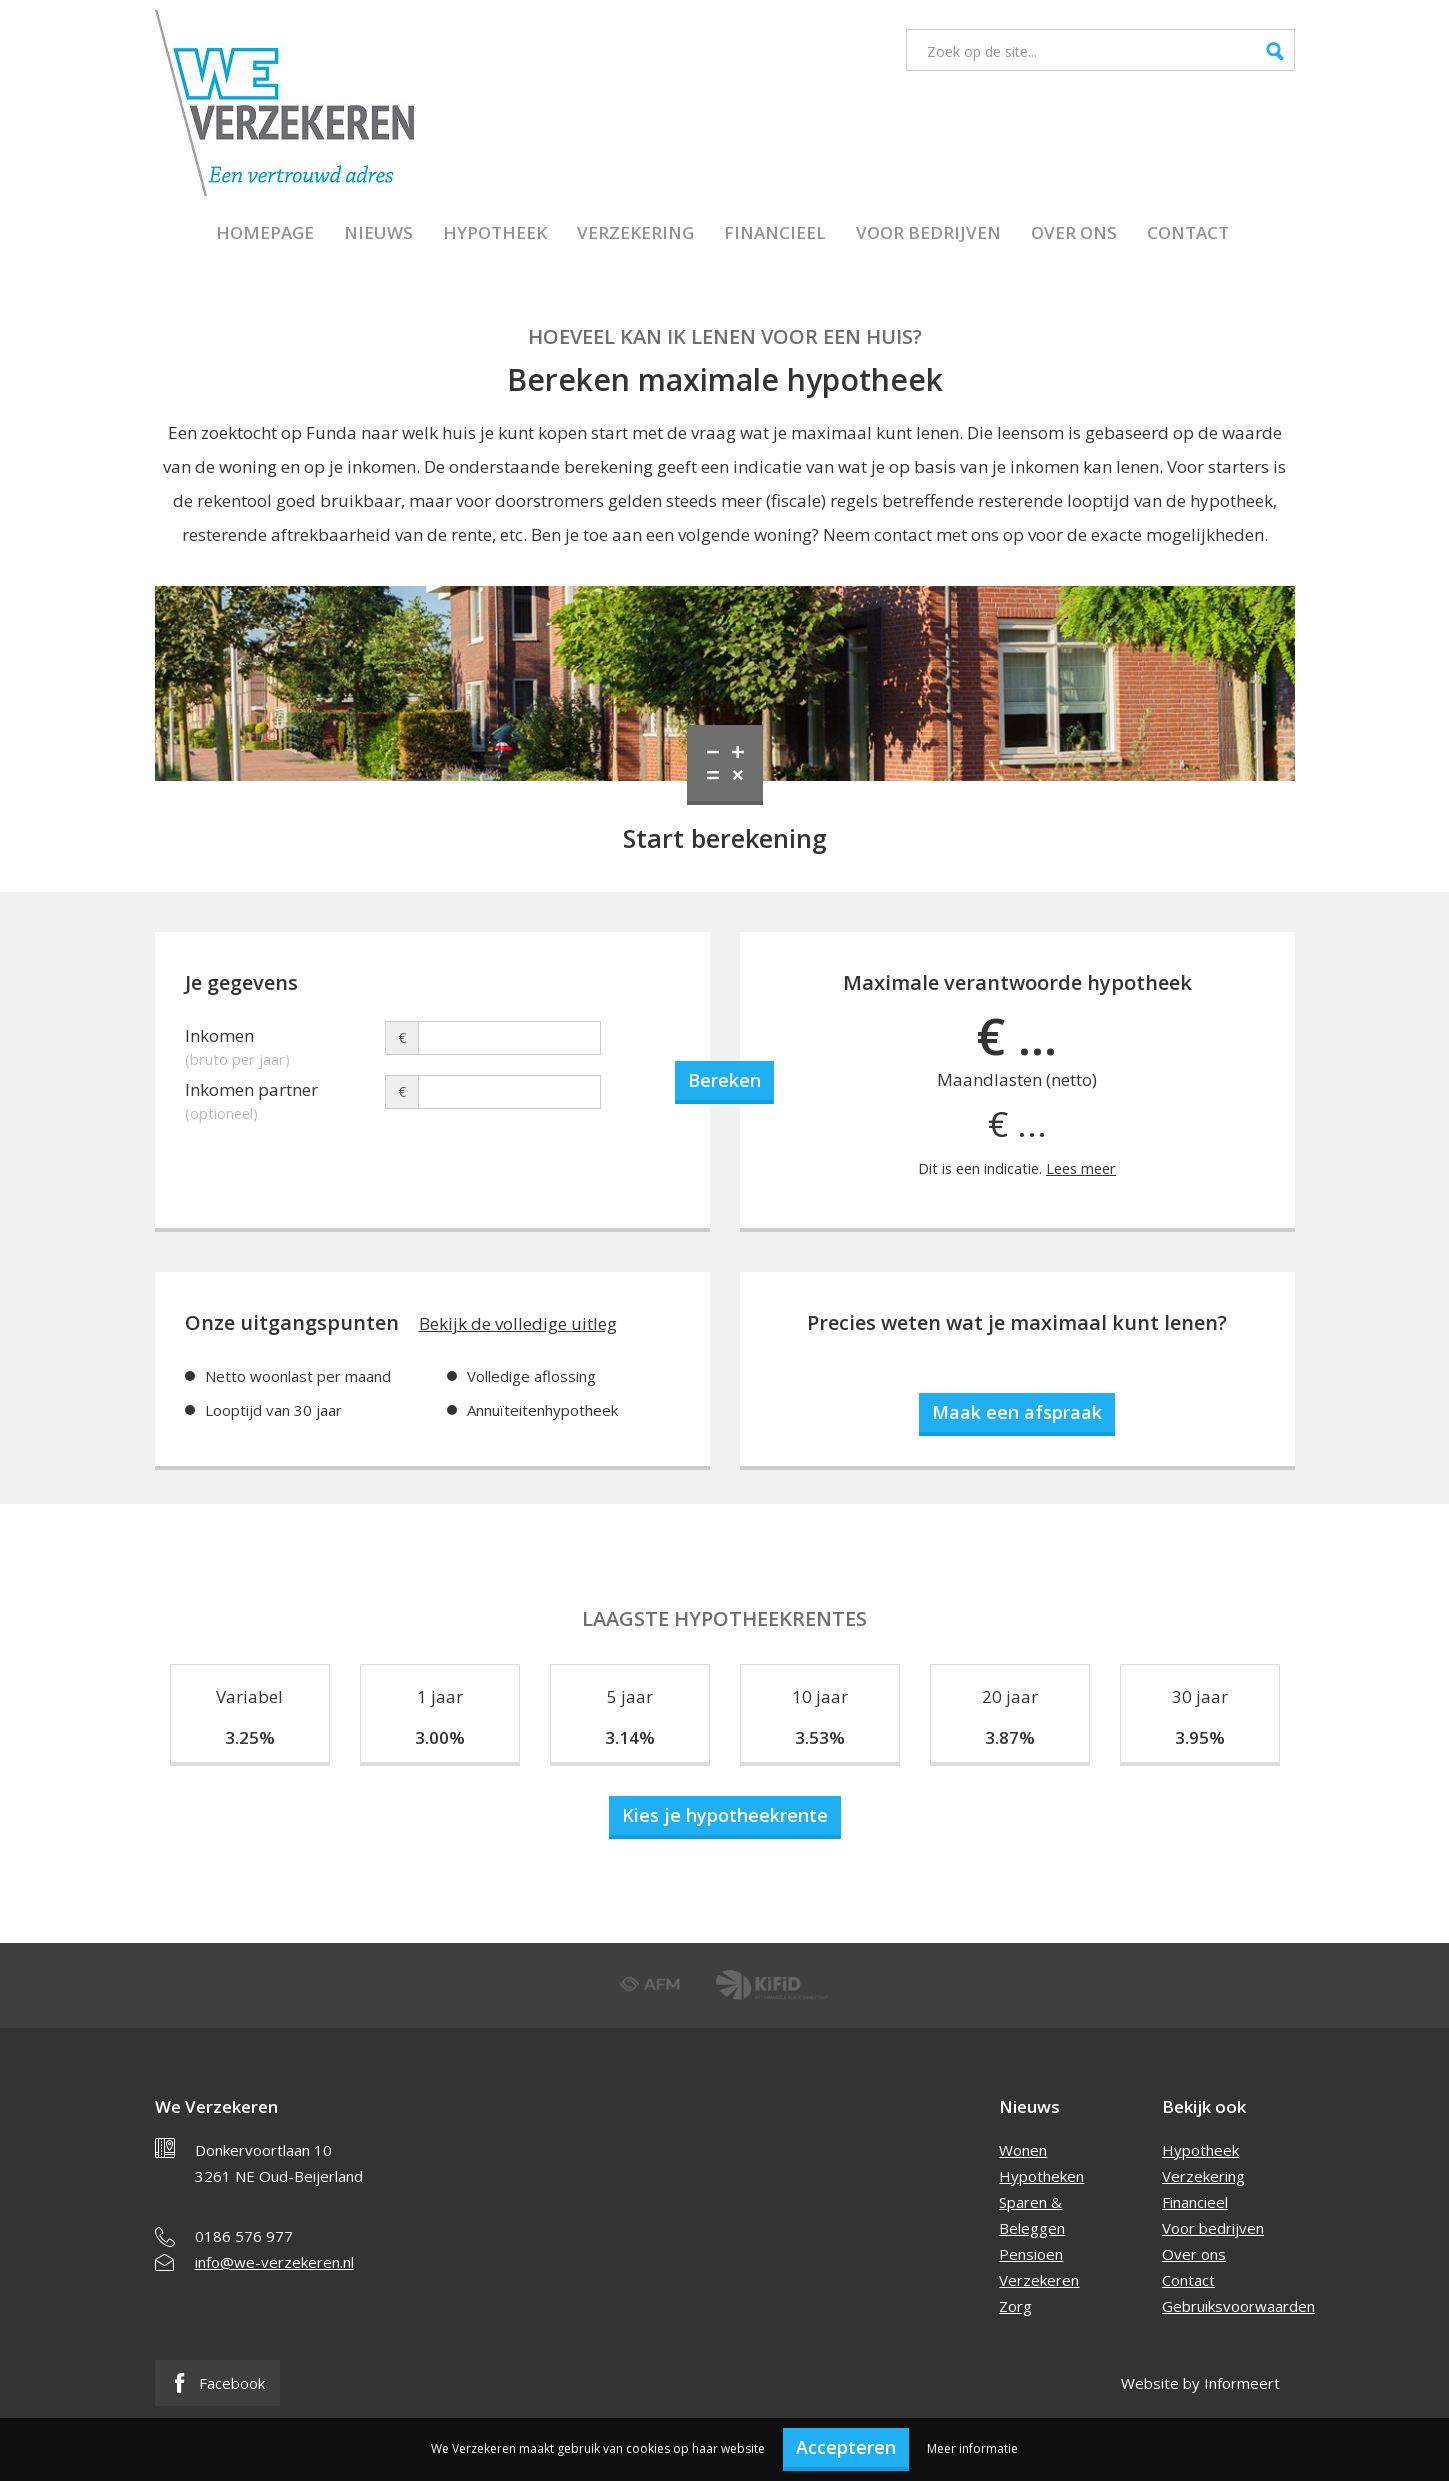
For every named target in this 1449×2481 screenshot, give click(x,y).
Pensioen (1031, 2254)
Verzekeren (1039, 2280)
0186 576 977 (244, 2236)
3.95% (1200, 1737)
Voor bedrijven (928, 232)
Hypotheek (495, 232)
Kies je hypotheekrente (725, 1815)
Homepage (265, 232)
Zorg (1015, 2306)
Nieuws (378, 232)
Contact (1188, 232)
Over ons (1074, 232)
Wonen (1023, 2150)
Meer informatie (972, 2448)
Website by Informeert (1200, 2383)
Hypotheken (1041, 2176)
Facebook (217, 2383)
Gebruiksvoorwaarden (1238, 2306)
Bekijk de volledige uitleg (518, 1323)
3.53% (820, 1737)
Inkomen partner (285, 1092)
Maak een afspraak (1017, 1412)
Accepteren (846, 2447)
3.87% (1010, 1737)
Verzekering (635, 232)
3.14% (630, 1737)
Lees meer (1081, 1168)
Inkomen (285, 1038)
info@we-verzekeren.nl (274, 2262)
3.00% (440, 1737)
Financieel (775, 232)
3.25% (250, 1737)
